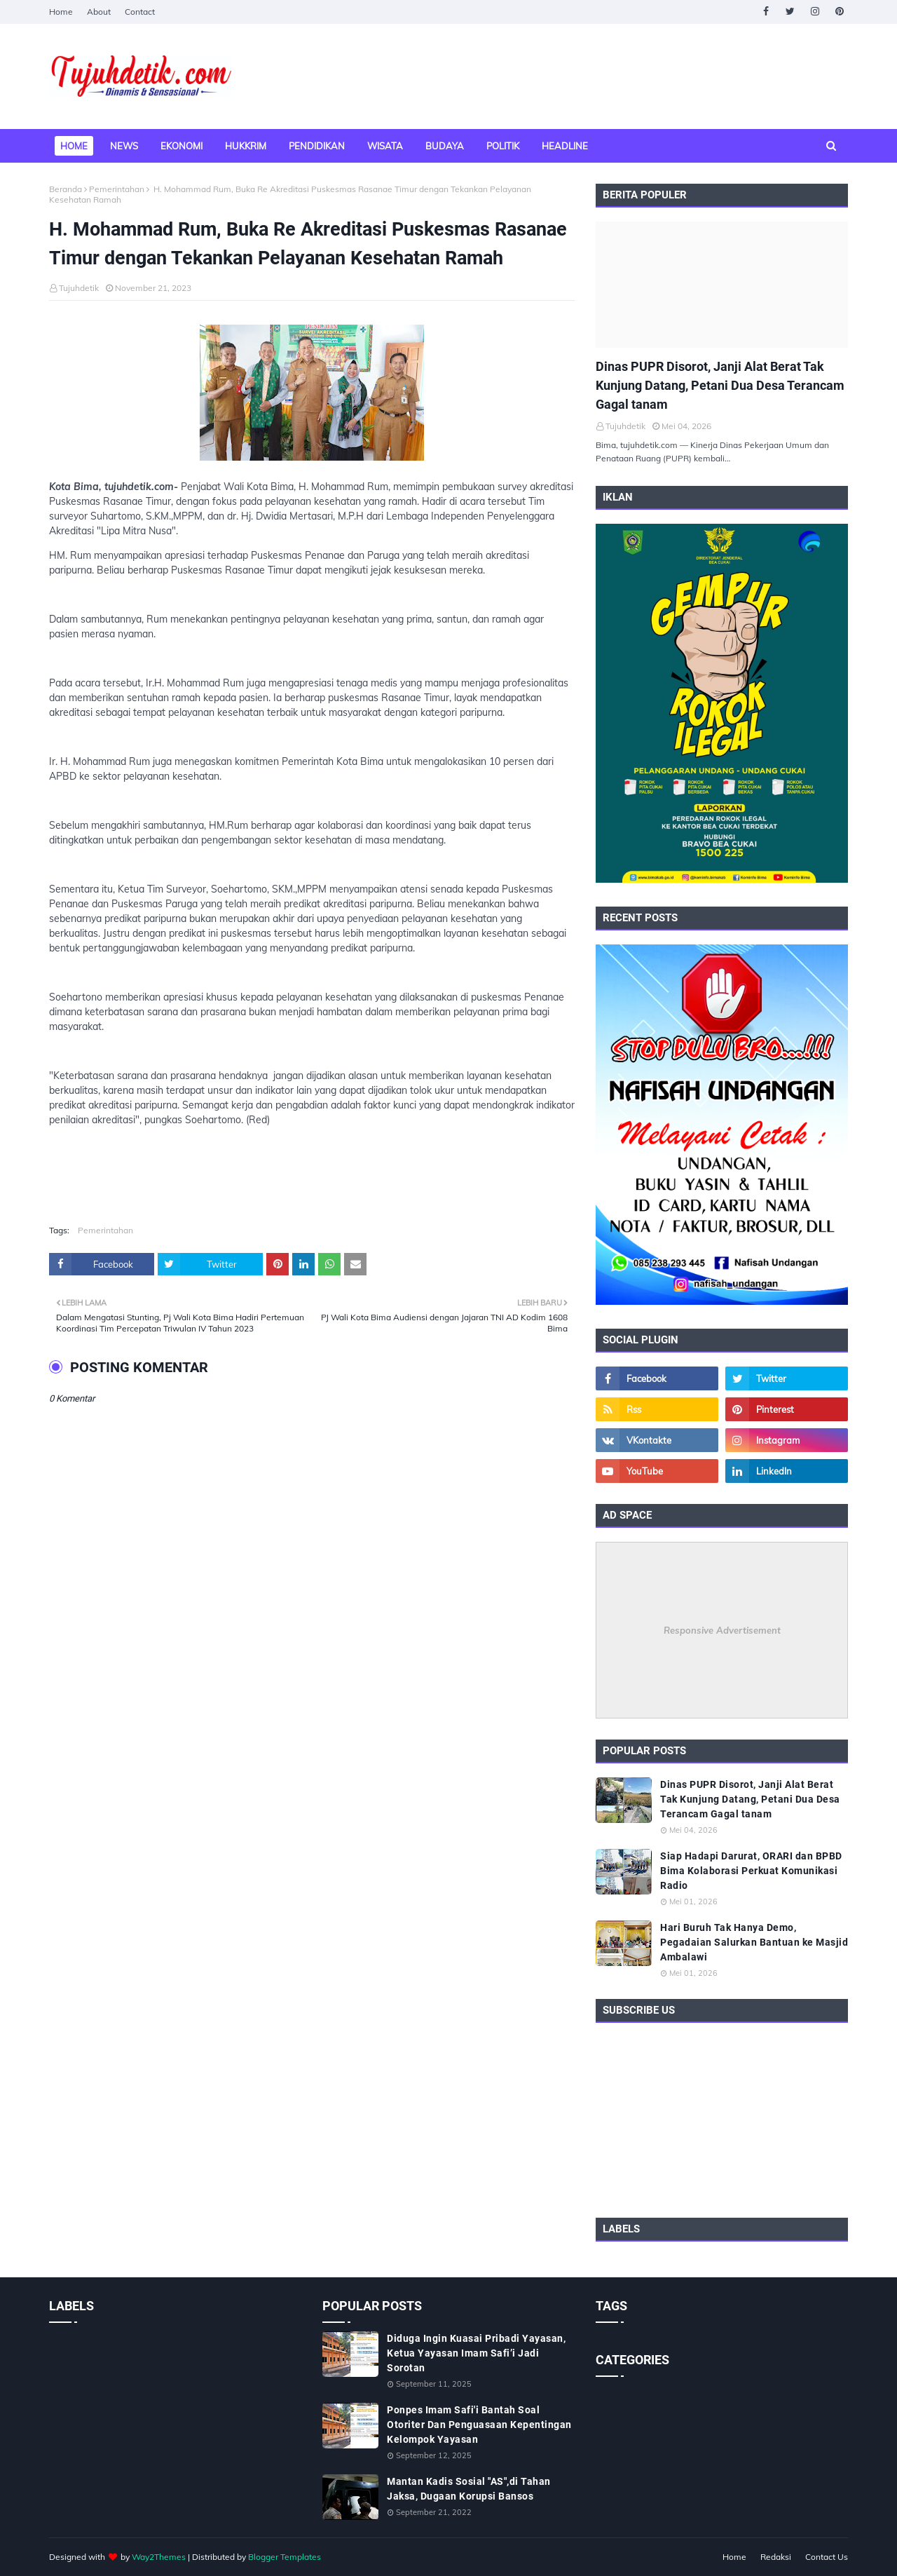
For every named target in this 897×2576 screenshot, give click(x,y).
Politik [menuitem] (502, 145)
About (99, 11)
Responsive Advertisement (722, 1630)
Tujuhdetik (79, 288)
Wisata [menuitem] (385, 145)
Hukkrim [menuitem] (245, 145)
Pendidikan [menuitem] (317, 145)
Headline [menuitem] (565, 145)
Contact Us (826, 2556)
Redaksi (775, 2556)
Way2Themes (159, 2556)
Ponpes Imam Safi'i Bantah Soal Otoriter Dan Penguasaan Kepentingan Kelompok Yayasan (479, 2424)
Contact (140, 11)
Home (61, 11)
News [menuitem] (124, 145)
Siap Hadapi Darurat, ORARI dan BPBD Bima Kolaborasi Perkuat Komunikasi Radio (751, 1870)
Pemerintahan (116, 189)
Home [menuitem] (74, 145)
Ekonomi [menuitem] (181, 145)
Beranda (65, 189)
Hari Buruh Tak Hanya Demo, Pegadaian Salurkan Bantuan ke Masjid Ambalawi (754, 1942)
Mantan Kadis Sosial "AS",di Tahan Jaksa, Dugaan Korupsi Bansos (469, 2489)
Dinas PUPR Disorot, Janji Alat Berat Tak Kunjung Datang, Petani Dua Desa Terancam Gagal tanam (720, 385)
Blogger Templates (284, 2556)
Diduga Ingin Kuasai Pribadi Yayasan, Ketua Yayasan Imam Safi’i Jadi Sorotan (476, 2353)
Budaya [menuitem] (444, 145)
